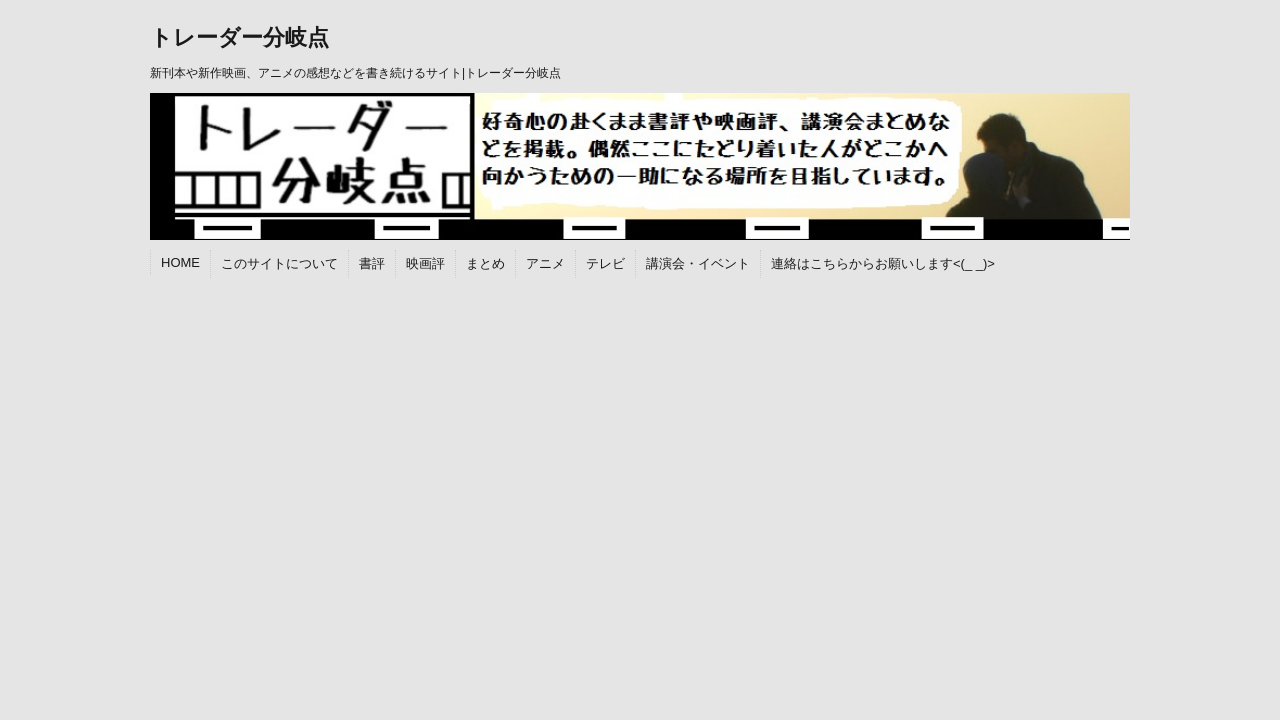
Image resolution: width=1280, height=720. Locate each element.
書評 (372, 263)
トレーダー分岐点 (239, 37)
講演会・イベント (698, 263)
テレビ (605, 263)
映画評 (425, 263)
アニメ (545, 263)
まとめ (485, 263)
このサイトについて (279, 263)
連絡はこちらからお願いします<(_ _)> (883, 263)
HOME (180, 262)
